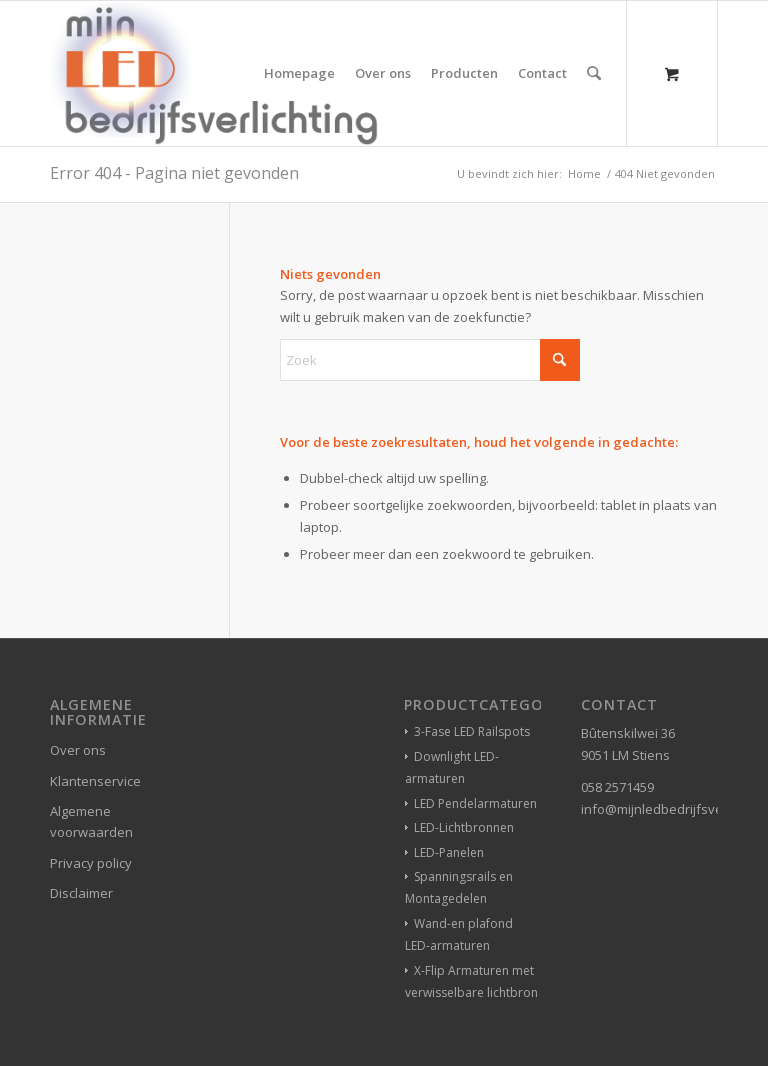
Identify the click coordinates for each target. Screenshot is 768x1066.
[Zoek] (594, 73)
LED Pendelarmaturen (475, 803)
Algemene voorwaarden (91, 821)
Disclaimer (81, 893)
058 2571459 (617, 787)
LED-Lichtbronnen (464, 827)
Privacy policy (91, 863)
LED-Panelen (449, 852)
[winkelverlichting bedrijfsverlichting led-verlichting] (214, 73)
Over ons (78, 750)
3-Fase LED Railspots (472, 731)
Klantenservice (95, 781)
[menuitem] (300, 73)
